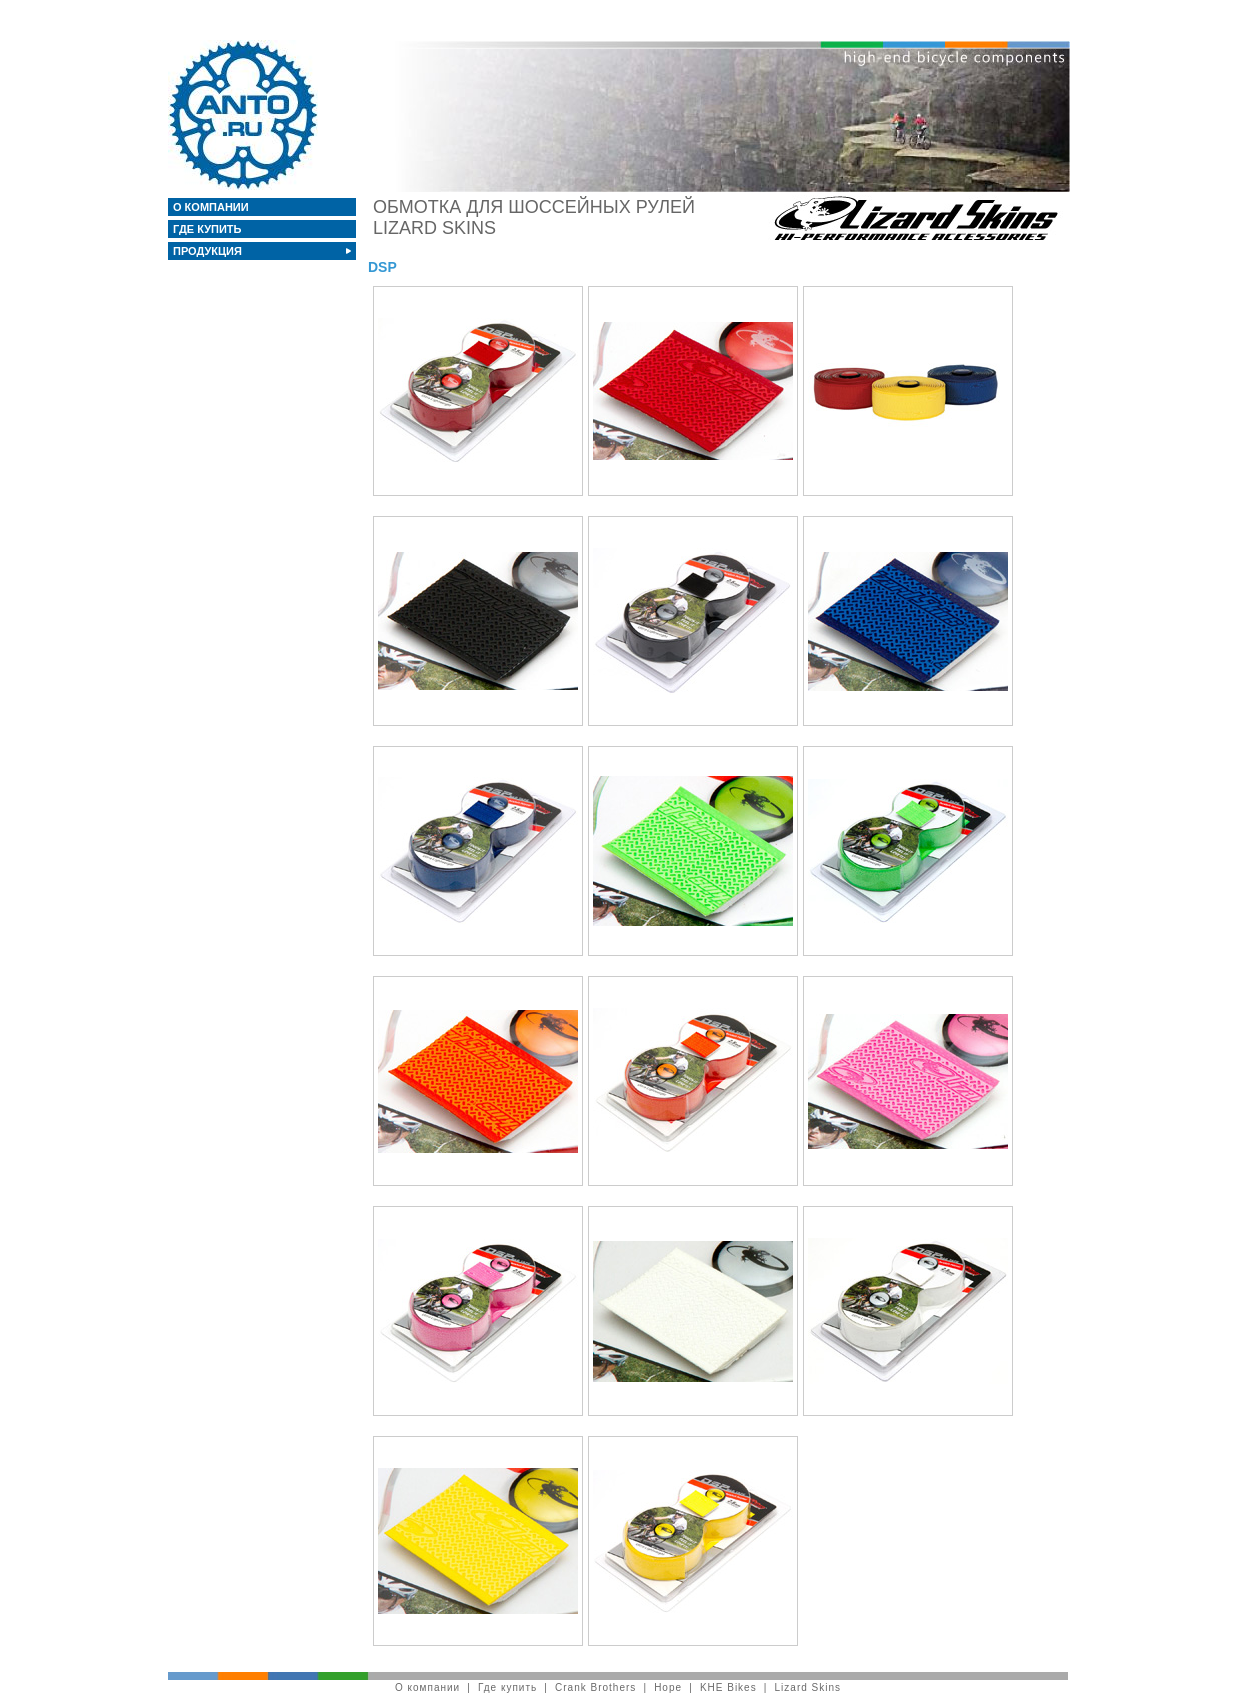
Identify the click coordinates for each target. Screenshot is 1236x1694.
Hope (668, 1687)
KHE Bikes (728, 1687)
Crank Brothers (595, 1687)
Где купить (209, 229)
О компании (212, 207)
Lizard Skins (808, 1687)
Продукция (209, 251)
